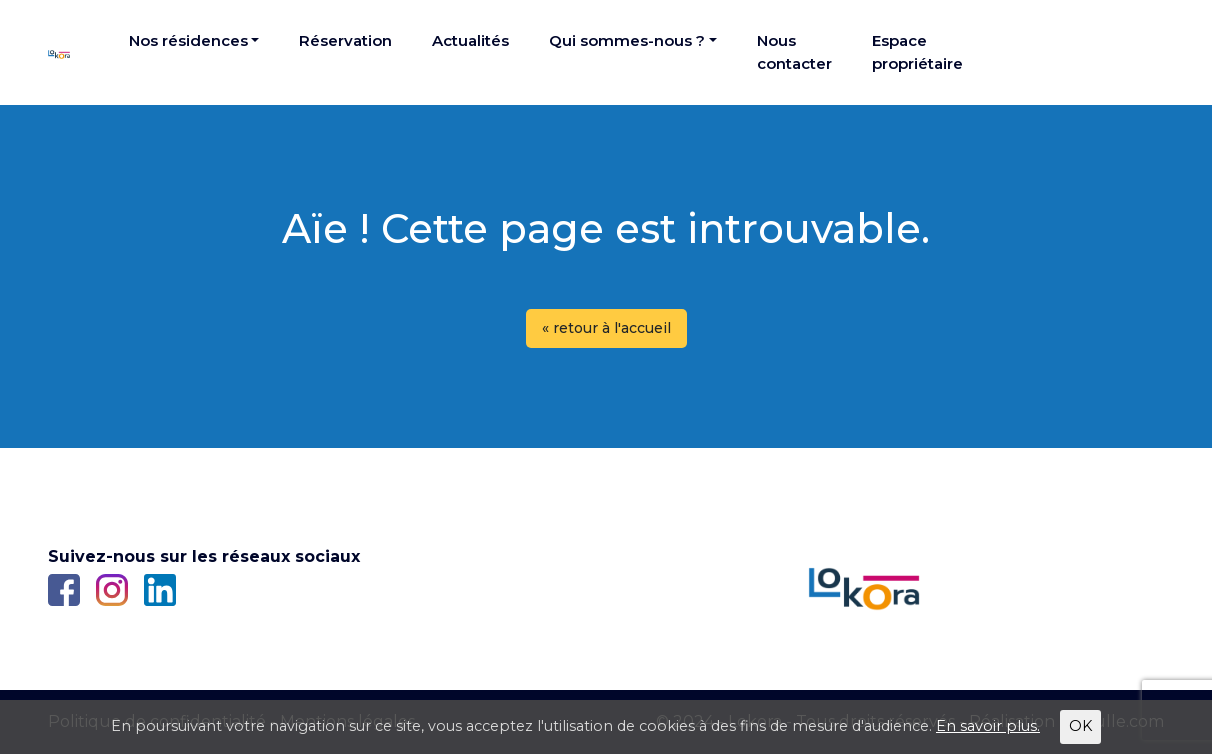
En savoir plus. (988, 726)
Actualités (470, 40)
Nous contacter (794, 52)
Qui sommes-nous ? (627, 40)
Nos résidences (188, 40)
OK (1080, 726)
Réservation (345, 40)
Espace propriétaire (917, 52)
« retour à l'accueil (606, 328)
